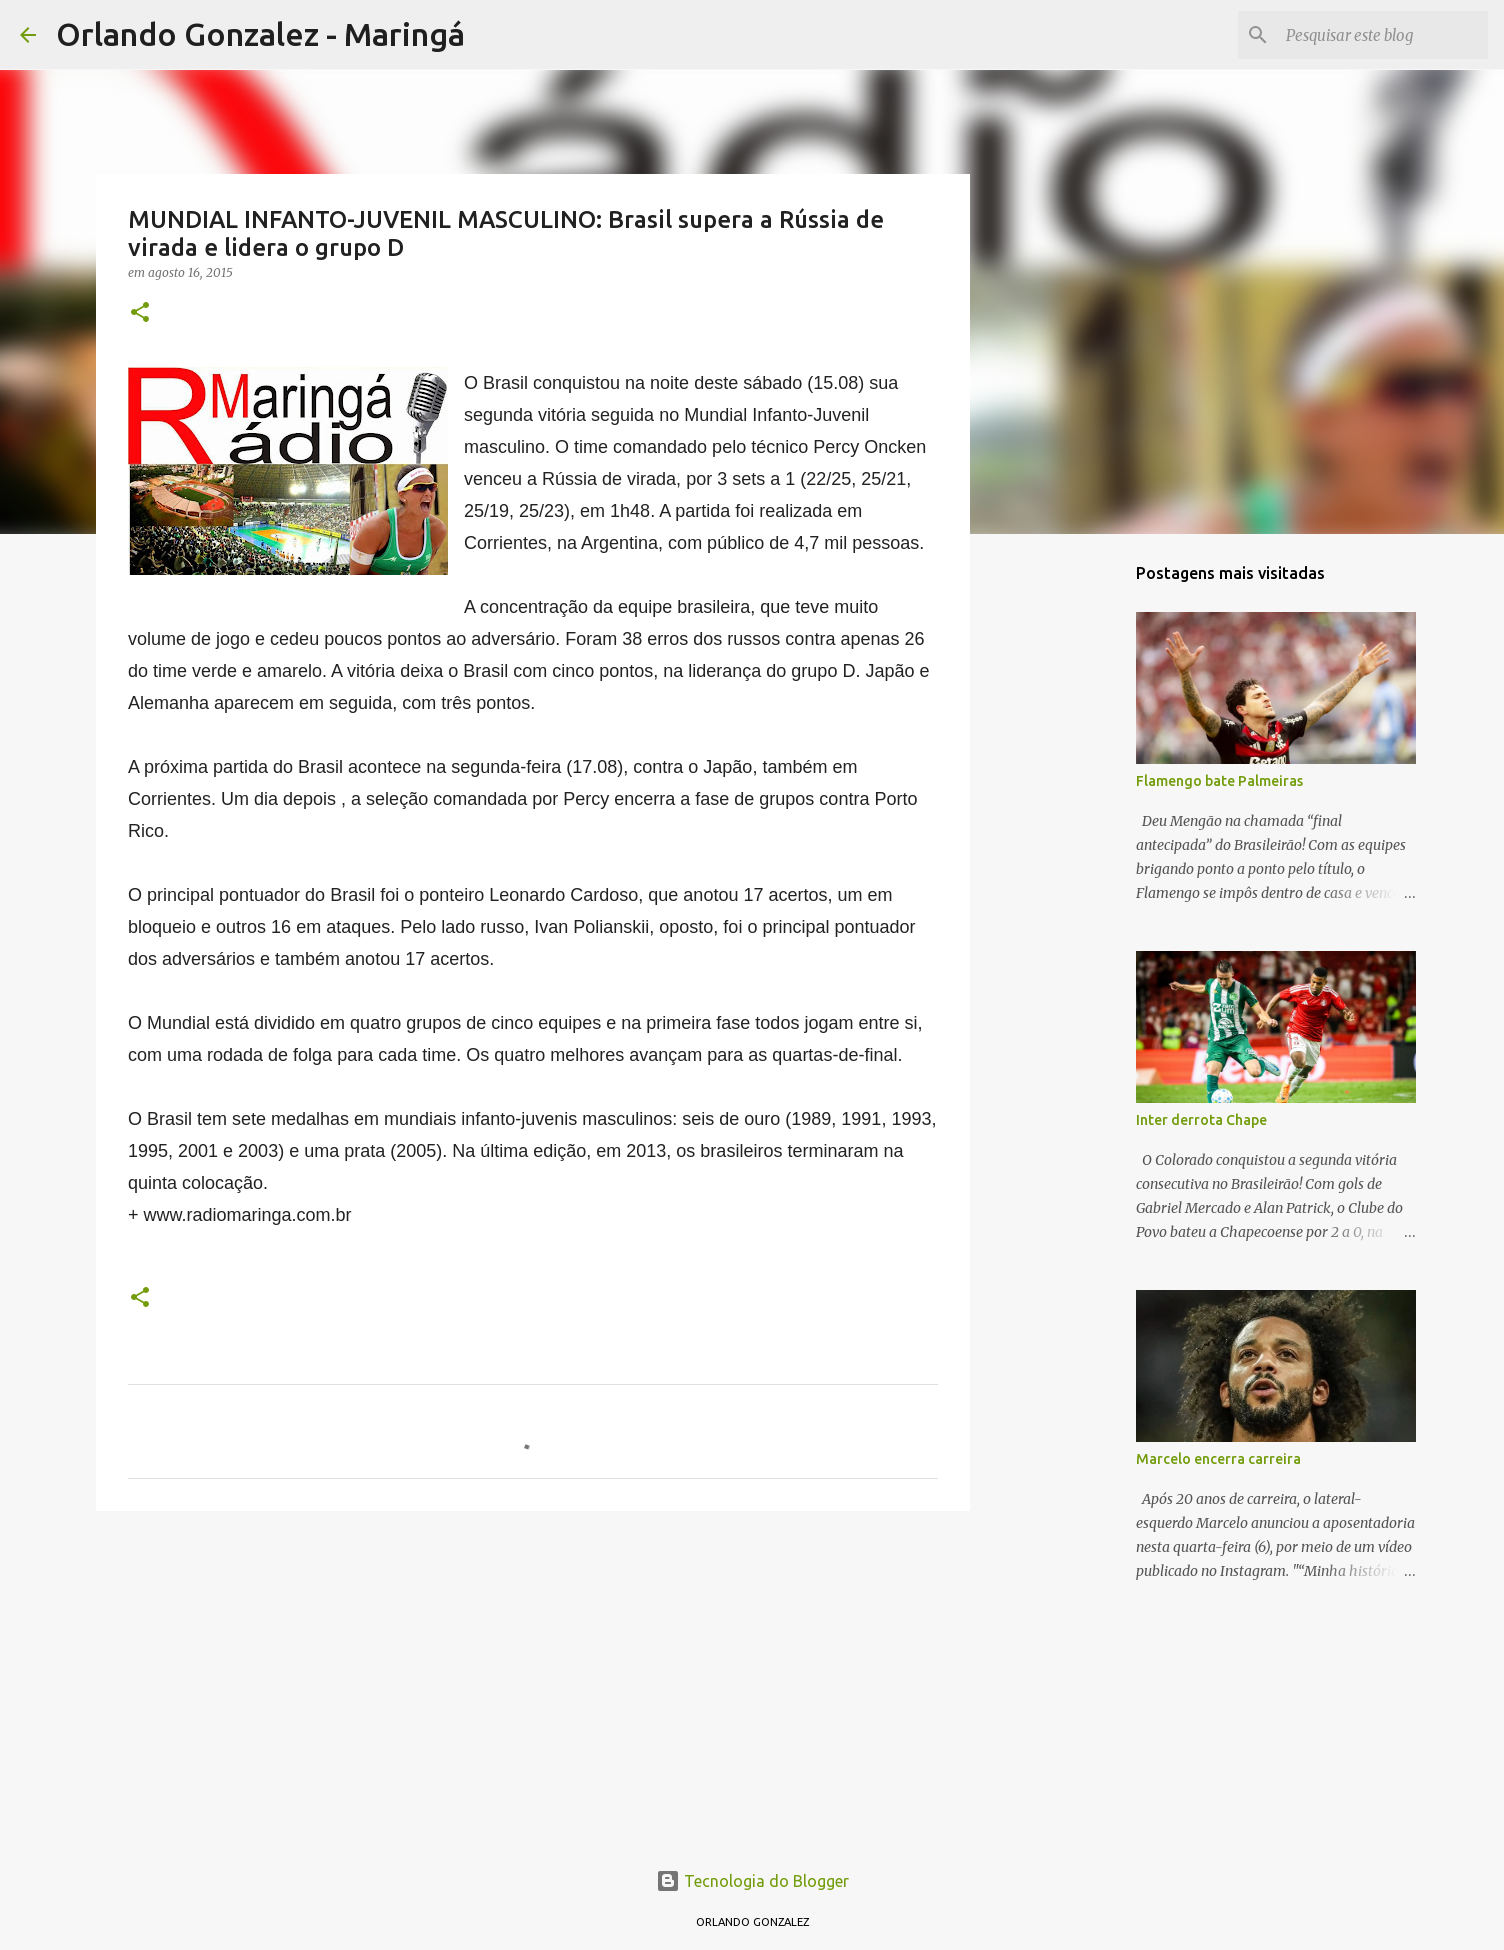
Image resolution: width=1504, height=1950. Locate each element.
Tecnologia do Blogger (752, 1881)
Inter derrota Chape (1201, 1120)
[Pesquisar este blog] (1383, 35)
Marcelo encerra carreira (1218, 1459)
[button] (140, 313)
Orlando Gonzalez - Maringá (260, 34)
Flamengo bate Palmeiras (1219, 781)
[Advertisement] (533, 1681)
